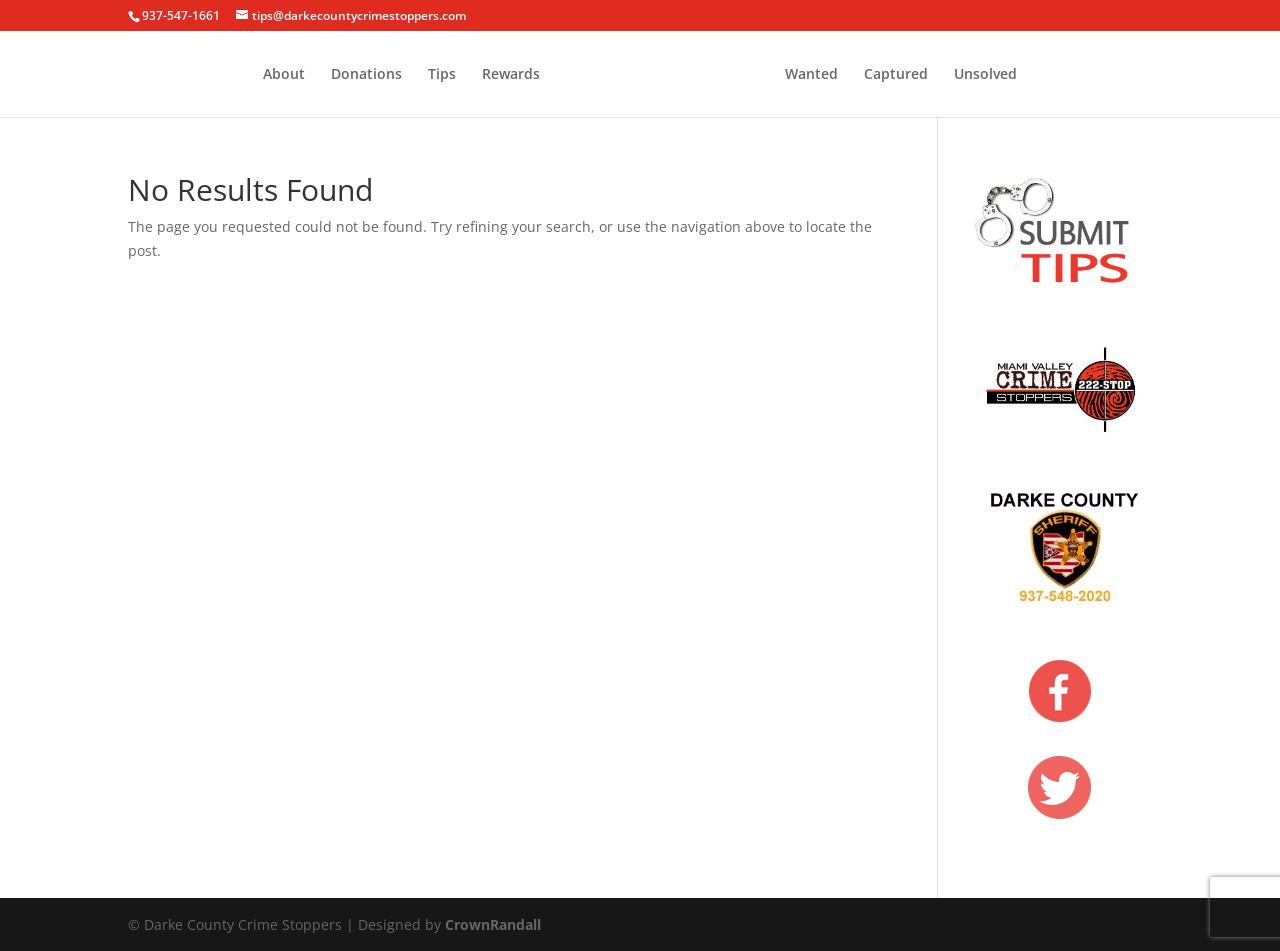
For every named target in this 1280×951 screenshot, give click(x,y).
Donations (366, 75)
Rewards (511, 75)
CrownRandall (493, 924)
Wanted (811, 75)
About (284, 75)
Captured (896, 75)
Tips (442, 75)
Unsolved (985, 75)
